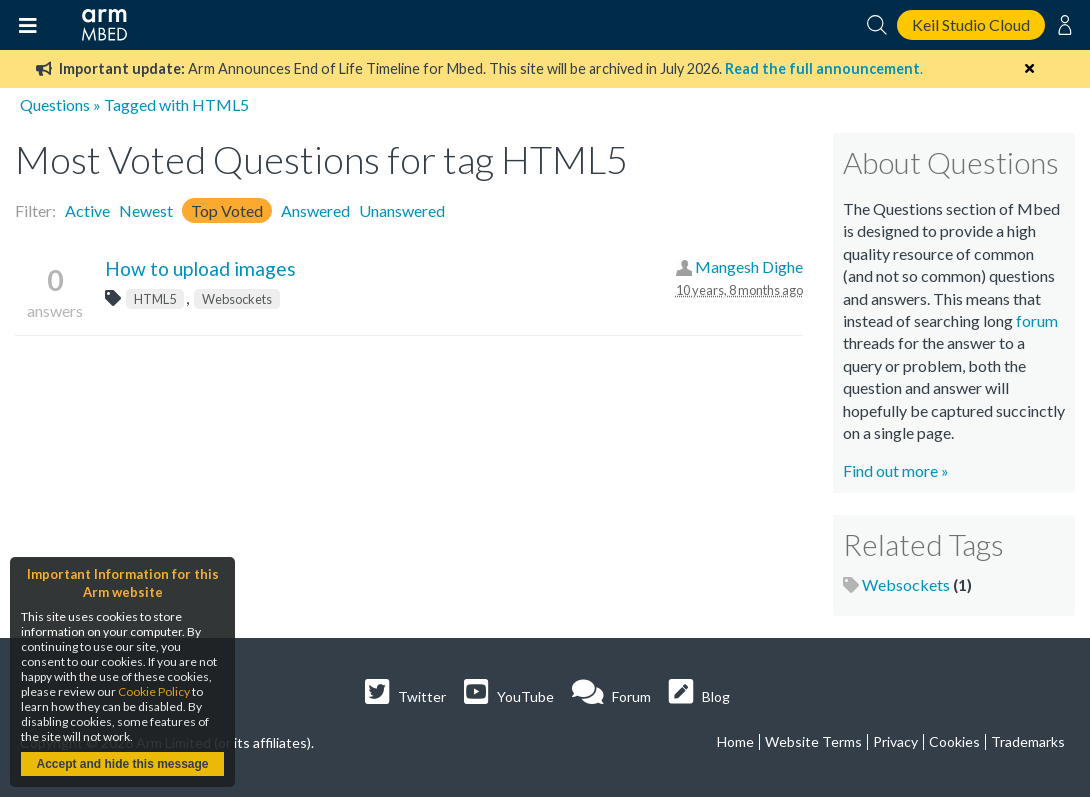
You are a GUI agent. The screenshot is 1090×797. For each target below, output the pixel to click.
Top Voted (227, 210)
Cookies (954, 741)
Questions (55, 104)
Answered (315, 210)
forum (1037, 320)
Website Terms (813, 741)
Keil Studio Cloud (971, 24)
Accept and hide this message (122, 764)
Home (735, 741)
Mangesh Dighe (749, 266)
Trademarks (1028, 741)
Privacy (895, 741)
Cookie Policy (154, 691)
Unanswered (402, 210)
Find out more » (896, 470)
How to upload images (200, 268)
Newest (146, 210)
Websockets (237, 299)
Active (87, 210)
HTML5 (155, 299)
